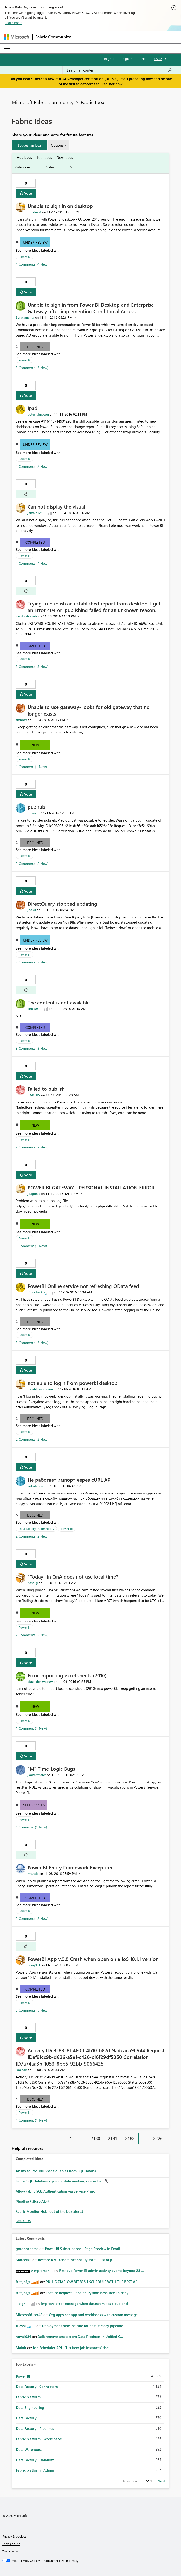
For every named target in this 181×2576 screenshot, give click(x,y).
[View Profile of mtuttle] (33, 1874)
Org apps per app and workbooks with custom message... (94, 2314)
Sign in (127, 59)
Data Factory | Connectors (36, 1529)
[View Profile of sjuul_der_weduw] (40, 1681)
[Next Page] (167, 2134)
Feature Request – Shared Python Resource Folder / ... (89, 2292)
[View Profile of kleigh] (21, 2303)
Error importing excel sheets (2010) (67, 1675)
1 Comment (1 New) (31, 766)
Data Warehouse (29, 2449)
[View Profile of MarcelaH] (23, 2259)
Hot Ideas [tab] (24, 157)
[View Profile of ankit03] (33, 1009)
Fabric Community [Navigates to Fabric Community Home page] (53, 37)
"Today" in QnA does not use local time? (73, 1576)
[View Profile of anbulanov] (35, 1486)
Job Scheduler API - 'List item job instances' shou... (73, 2347)
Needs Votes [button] (34, 1805)
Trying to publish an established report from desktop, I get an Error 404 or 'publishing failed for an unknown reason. (94, 606)
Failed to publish (46, 1088)
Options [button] (57, 145)
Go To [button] (158, 59)
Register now (112, 84)
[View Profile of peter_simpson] (38, 414)
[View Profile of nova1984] (23, 2336)
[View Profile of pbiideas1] (34, 212)
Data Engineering (30, 2407)
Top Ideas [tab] (44, 157)
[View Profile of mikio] (32, 813)
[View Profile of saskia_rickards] (26, 616)
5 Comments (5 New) (32, 2010)
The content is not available (59, 1002)
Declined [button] (35, 346)
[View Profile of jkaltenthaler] (37, 1775)
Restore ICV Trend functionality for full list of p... (76, 2259)
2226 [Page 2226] (158, 2138)
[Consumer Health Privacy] (61, 2560)
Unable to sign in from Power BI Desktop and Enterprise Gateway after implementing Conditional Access (91, 308)
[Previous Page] (64, 2134)
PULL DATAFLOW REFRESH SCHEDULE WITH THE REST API (92, 2281)
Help (142, 59)
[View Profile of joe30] (32, 910)
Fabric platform (28, 2397)
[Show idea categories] (28, 167)
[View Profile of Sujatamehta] (25, 317)
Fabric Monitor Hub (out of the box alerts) (49, 2211)
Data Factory (26, 2418)
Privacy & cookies (14, 2536)
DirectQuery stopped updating (62, 903)
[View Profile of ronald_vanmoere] (40, 1389)
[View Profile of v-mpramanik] (42, 2270)
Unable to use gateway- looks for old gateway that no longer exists (89, 710)
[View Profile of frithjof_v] (23, 2281)
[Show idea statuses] (59, 167)
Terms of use (11, 2544)
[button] (29, 145)
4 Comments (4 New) (32, 264)
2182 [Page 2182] (130, 2138)
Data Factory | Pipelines (35, 2428)
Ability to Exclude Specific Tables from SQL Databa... (57, 2171)
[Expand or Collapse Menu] (7, 48)
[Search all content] (119, 70)
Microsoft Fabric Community (43, 102)
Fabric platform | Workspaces (39, 2438)
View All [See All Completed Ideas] (23, 2221)
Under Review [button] (35, 242)
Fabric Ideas (94, 102)
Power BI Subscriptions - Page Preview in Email (82, 2248)
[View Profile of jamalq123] (35, 513)
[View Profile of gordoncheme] (27, 2248)
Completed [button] (35, 542)
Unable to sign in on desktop (60, 205)
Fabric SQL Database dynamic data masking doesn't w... (60, 2181)
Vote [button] (27, 193)
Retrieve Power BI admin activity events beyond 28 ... (101, 2270)
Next (161, 2481)
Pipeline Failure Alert (32, 2201)
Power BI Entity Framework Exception (70, 1867)
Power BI (24, 257)
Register (109, 59)
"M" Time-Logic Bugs (51, 1768)
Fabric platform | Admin (35, 2470)
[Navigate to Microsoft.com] (16, 37)
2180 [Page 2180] (95, 2138)
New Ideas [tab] (65, 157)
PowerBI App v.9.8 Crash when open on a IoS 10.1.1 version (93, 1958)
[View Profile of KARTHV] (34, 1095)
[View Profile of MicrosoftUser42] (29, 2314)
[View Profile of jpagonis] (34, 1194)
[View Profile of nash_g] (33, 1583)
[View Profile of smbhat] (21, 720)
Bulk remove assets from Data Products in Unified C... (80, 2336)
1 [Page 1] (71, 2138)
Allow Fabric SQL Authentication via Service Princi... (57, 2191)
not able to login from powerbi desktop (73, 1382)
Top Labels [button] (24, 2364)
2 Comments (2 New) (32, 466)
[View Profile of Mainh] (21, 2347)
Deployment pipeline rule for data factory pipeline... (84, 2325)
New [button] (35, 744)
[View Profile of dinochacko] (36, 1292)
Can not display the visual (56, 506)
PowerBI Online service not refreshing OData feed (83, 1285)
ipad (32, 408)
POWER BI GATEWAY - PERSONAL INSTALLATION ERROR (91, 1187)
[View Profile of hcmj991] (34, 1965)
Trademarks (10, 2551)
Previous (130, 2481)
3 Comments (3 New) (32, 367)
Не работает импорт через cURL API (70, 1479)
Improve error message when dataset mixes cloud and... (86, 2303)
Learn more (13, 22)
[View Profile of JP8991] (21, 2325)
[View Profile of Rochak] (21, 2070)
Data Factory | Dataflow (35, 2459)
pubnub (36, 806)
